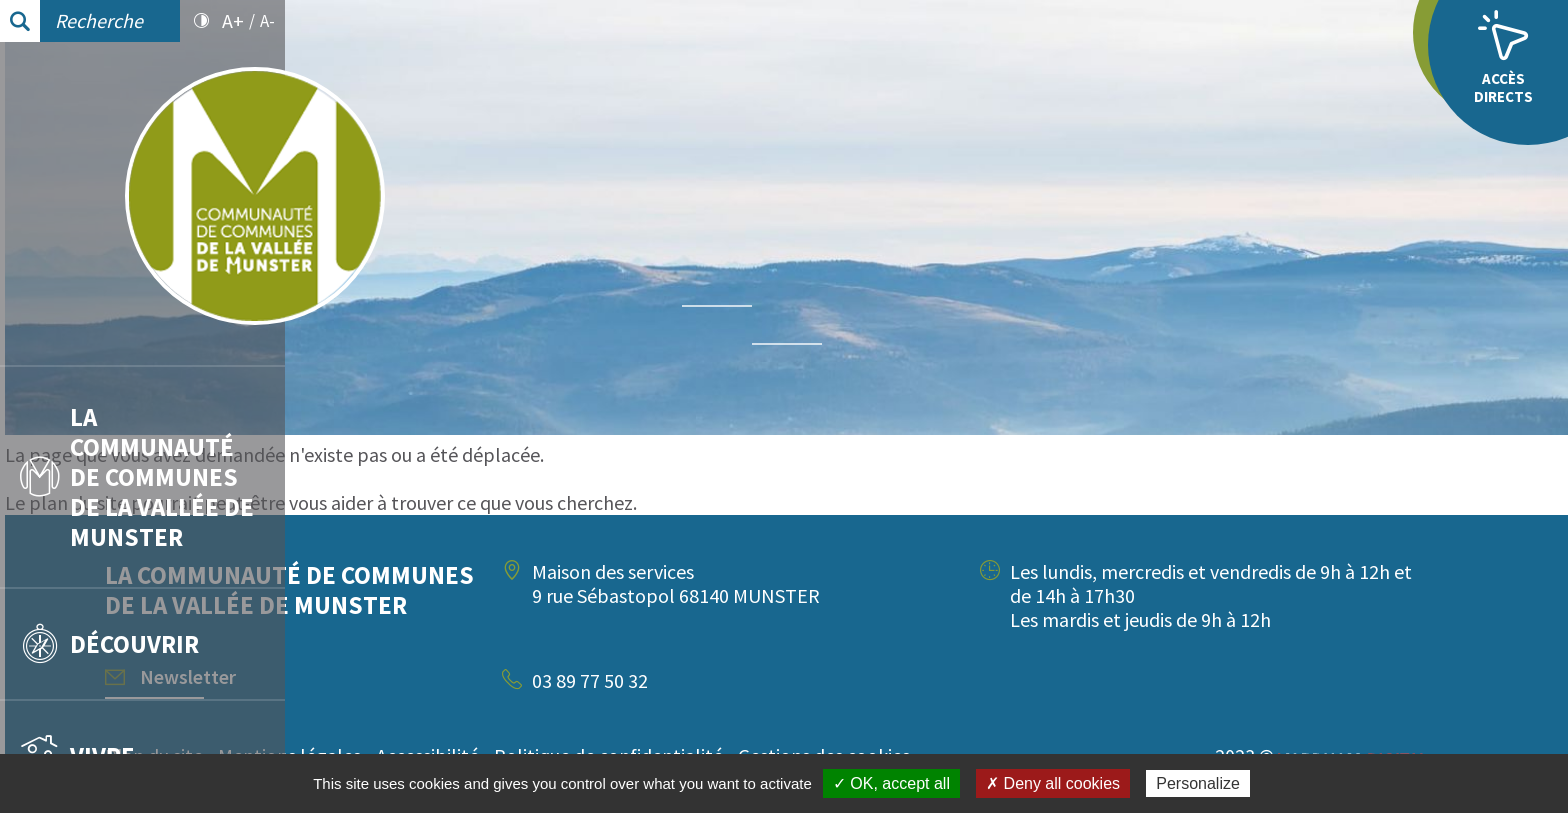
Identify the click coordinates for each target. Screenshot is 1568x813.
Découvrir (109, 644)
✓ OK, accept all (891, 783)
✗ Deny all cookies (1053, 783)
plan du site (358, 502)
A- (267, 21)
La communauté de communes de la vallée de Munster (137, 477)
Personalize (1198, 783)
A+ (233, 21)
